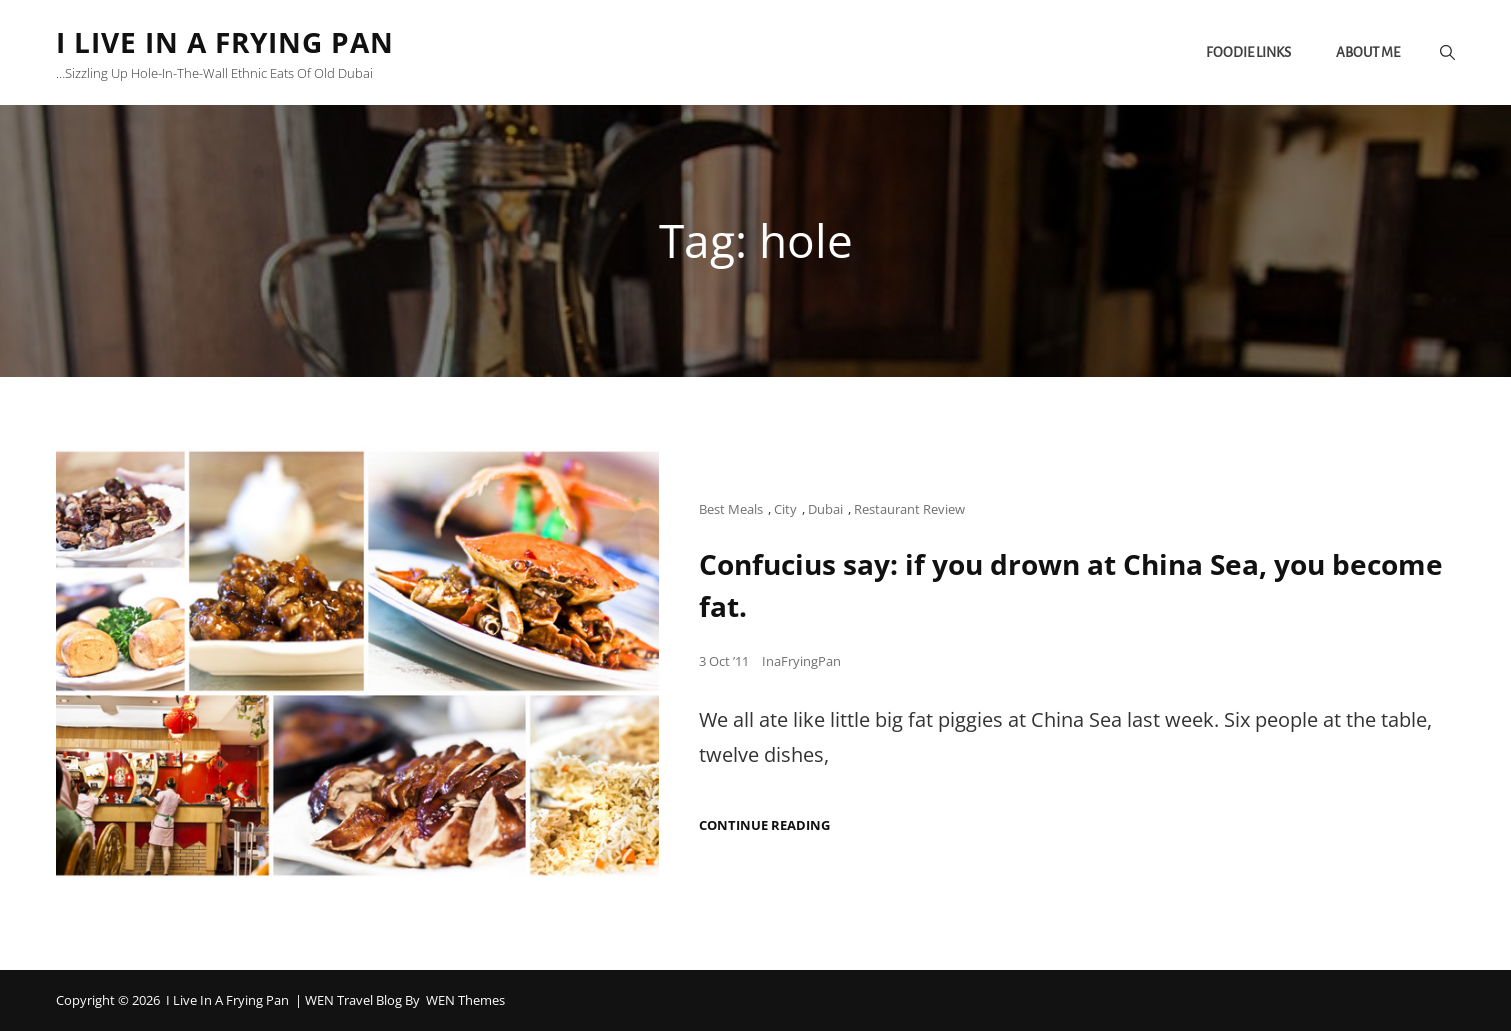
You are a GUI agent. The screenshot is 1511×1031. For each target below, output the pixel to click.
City (785, 509)
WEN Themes (465, 1000)
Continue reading (764, 825)
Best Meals (731, 509)
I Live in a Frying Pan (225, 42)
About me (1368, 52)
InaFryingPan (801, 661)
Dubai (825, 509)
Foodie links (1248, 52)
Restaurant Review (909, 509)
